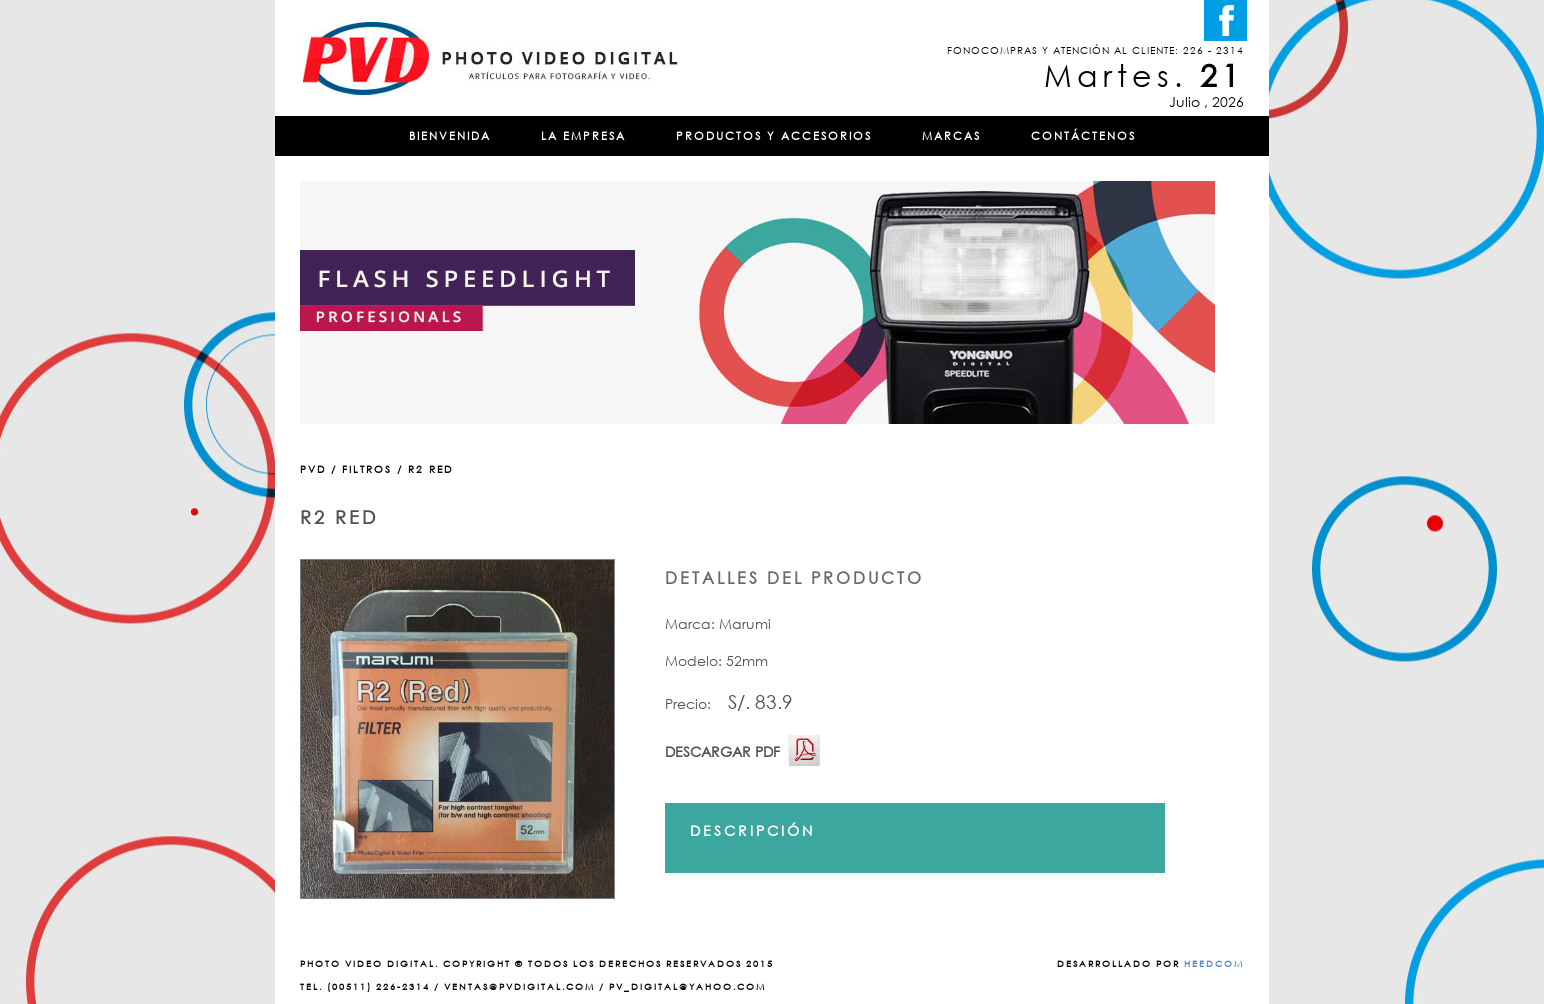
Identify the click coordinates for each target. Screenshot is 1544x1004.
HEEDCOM (1214, 963)
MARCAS (951, 136)
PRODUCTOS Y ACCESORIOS (774, 136)
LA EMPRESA (583, 136)
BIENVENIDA (450, 136)
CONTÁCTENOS (1083, 136)
